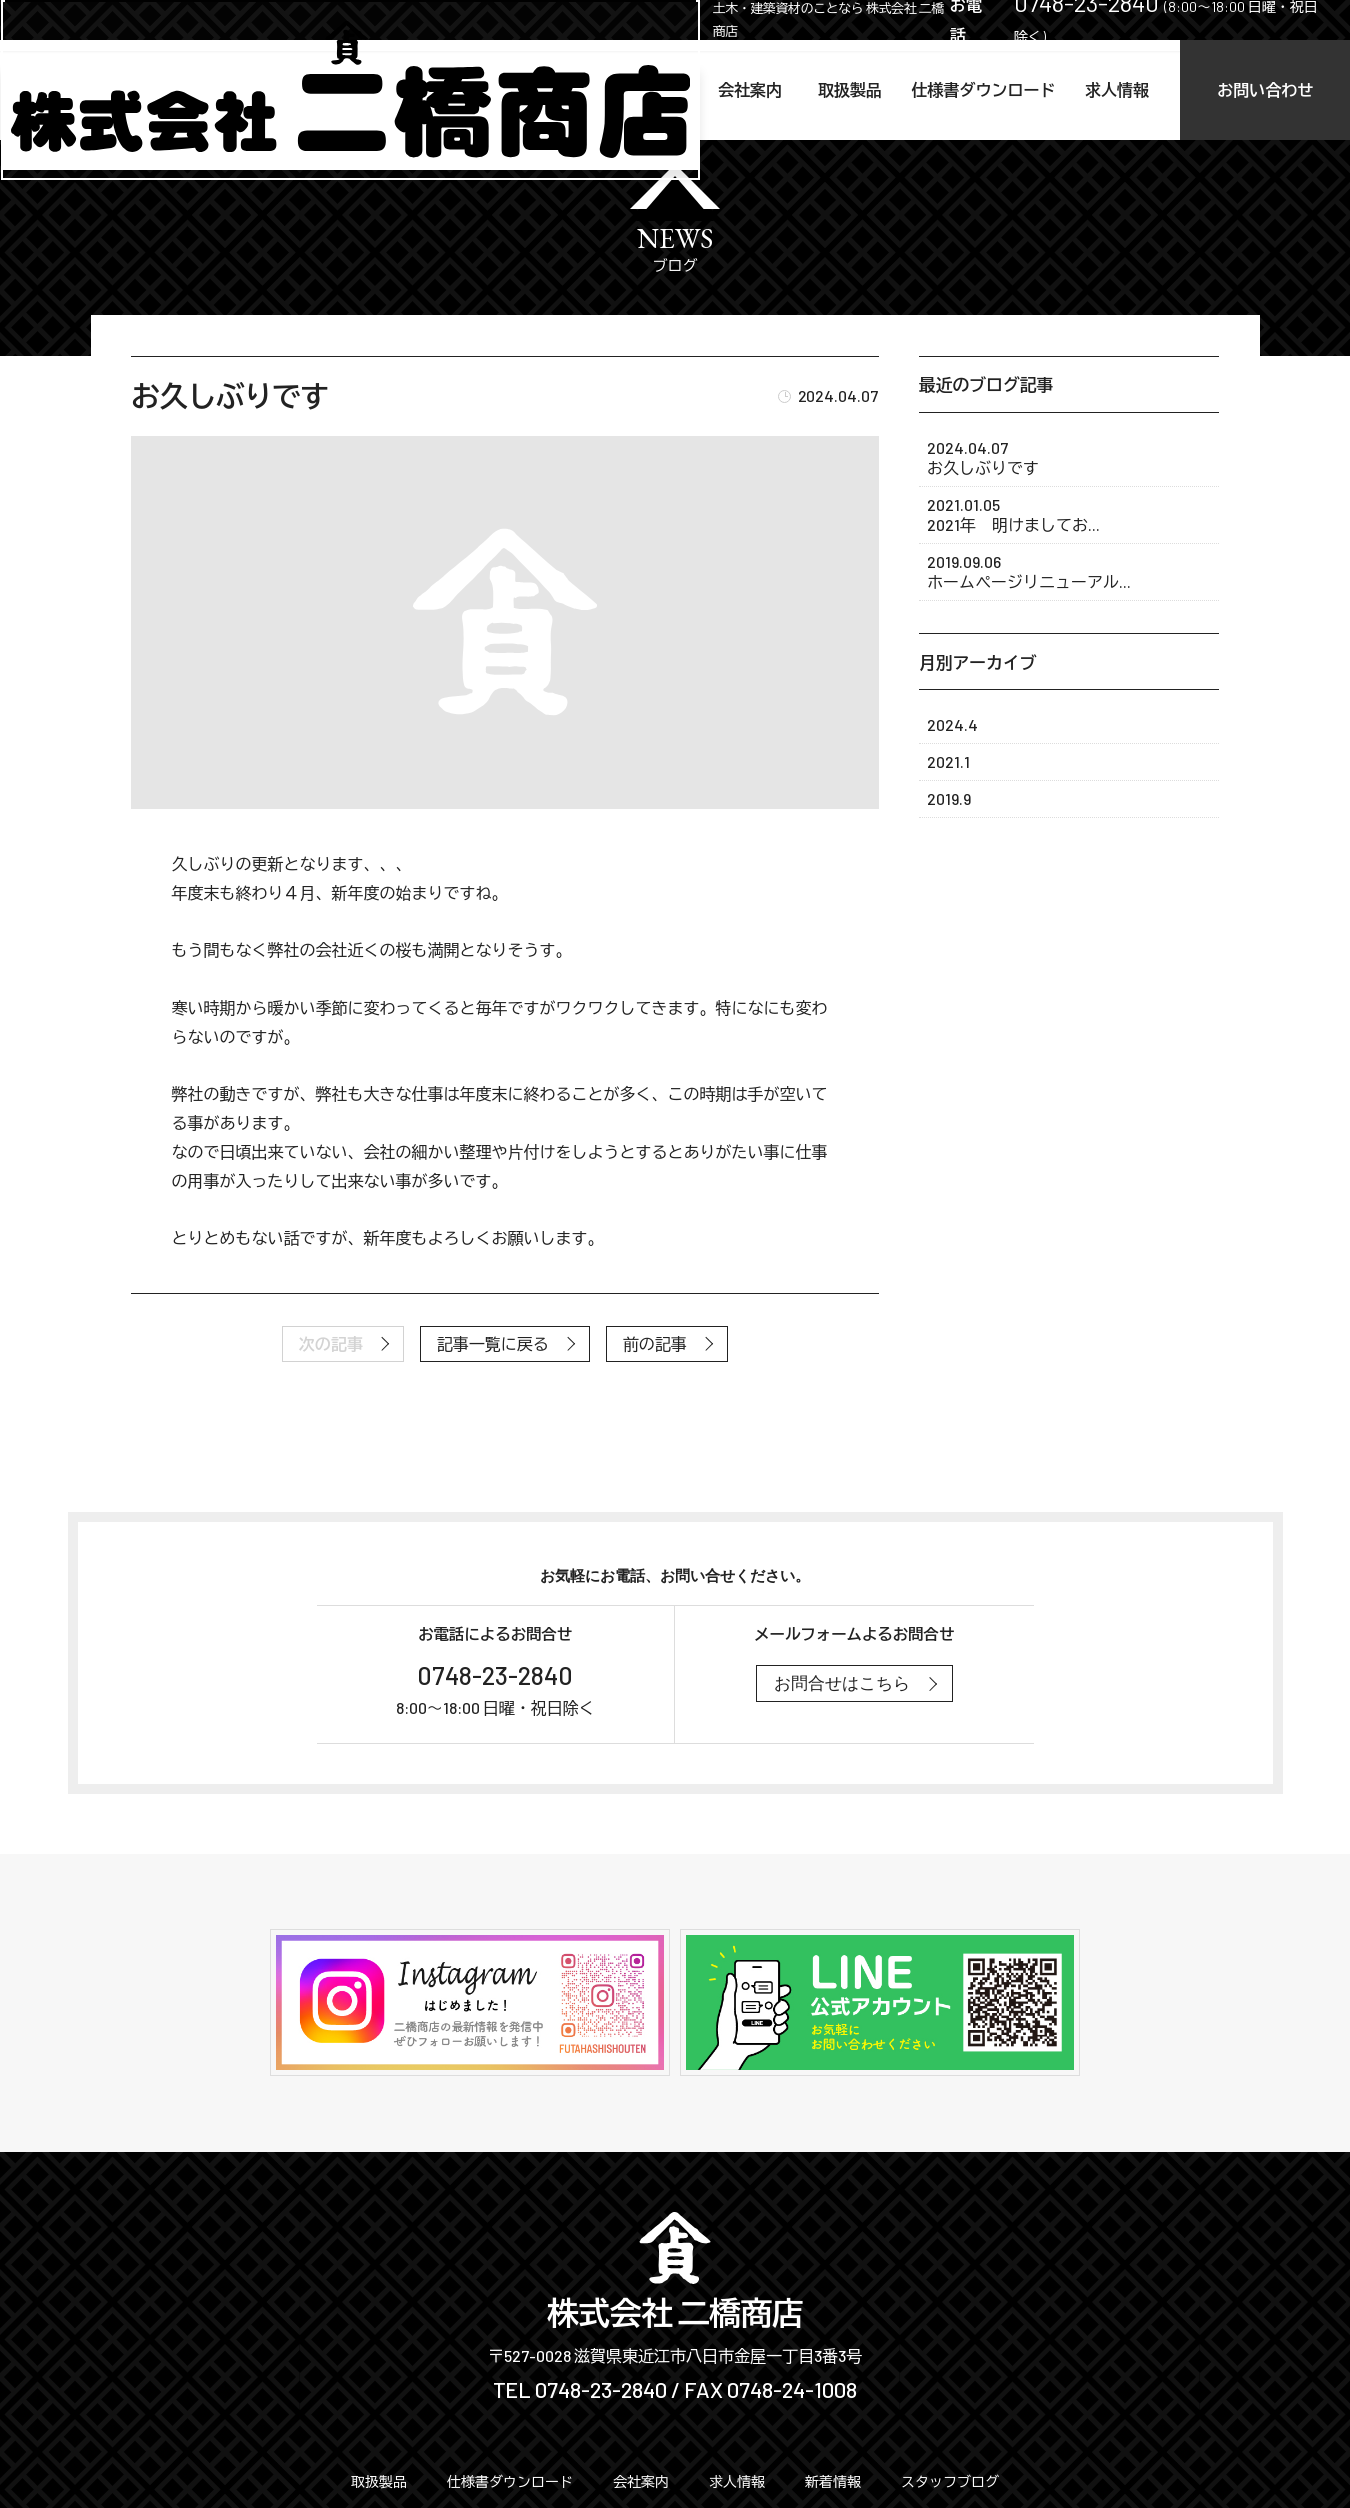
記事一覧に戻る (493, 1343)
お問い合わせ (1250, 89)
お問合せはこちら (842, 1683)
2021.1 (948, 761)
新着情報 (833, 2481)
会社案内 (643, 89)
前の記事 (655, 1343)
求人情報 (1077, 89)
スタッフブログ (950, 2481)
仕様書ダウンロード (919, 89)
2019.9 (949, 798)
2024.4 (952, 724)
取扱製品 (761, 89)
